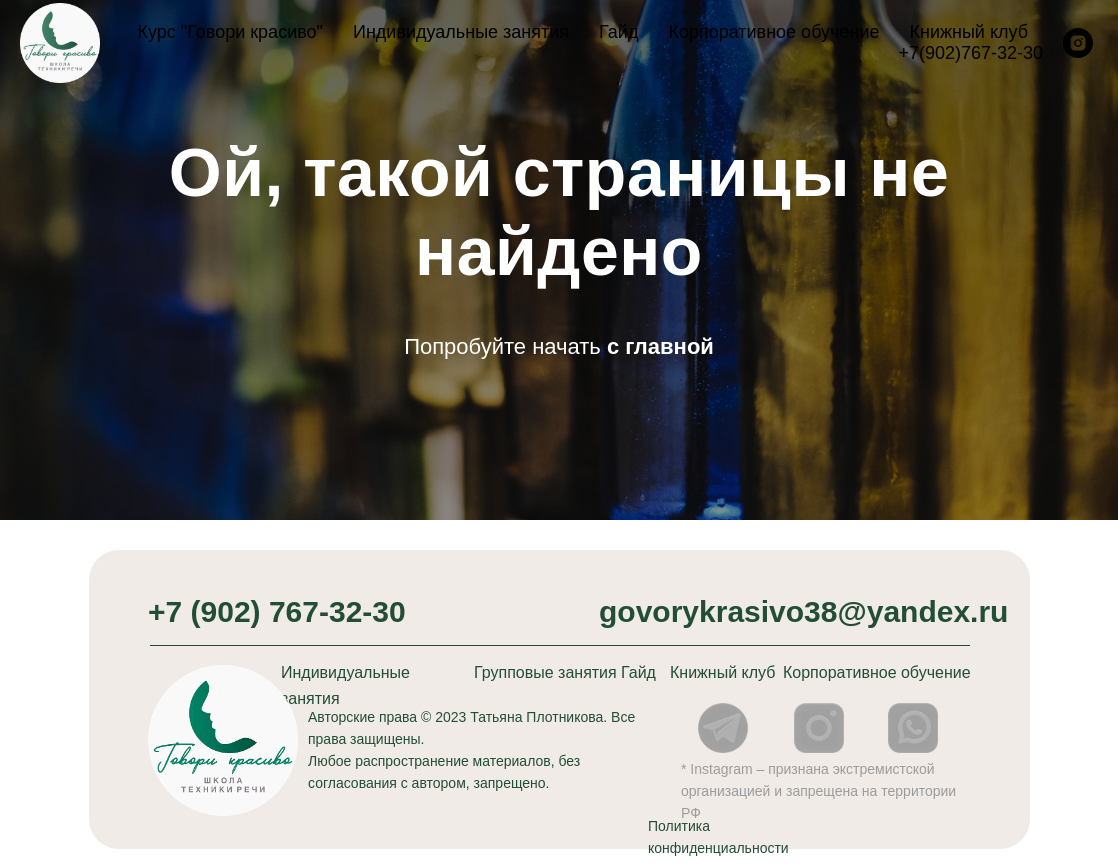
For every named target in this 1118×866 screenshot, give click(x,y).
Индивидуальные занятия (461, 32)
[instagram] (1078, 43)
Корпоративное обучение (773, 32)
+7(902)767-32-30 (970, 53)
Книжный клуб (968, 32)
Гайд (618, 32)
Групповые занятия (545, 672)
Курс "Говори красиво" (230, 32)
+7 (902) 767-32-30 (277, 611)
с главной (660, 346)
